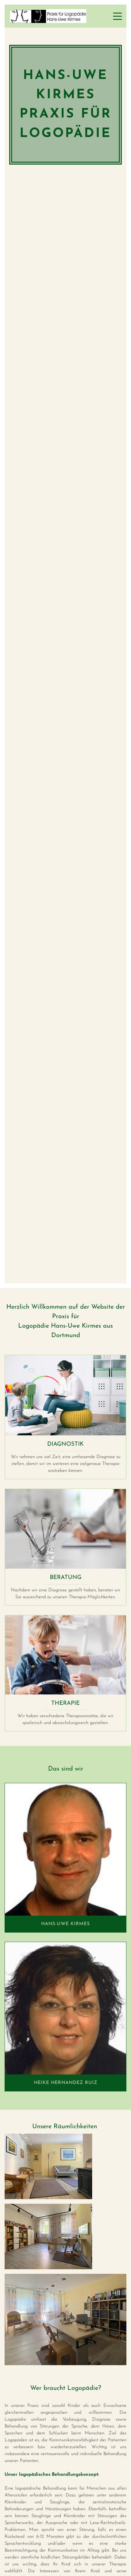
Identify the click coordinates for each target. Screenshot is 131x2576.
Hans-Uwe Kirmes (65, 1924)
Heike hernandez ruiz (65, 2083)
